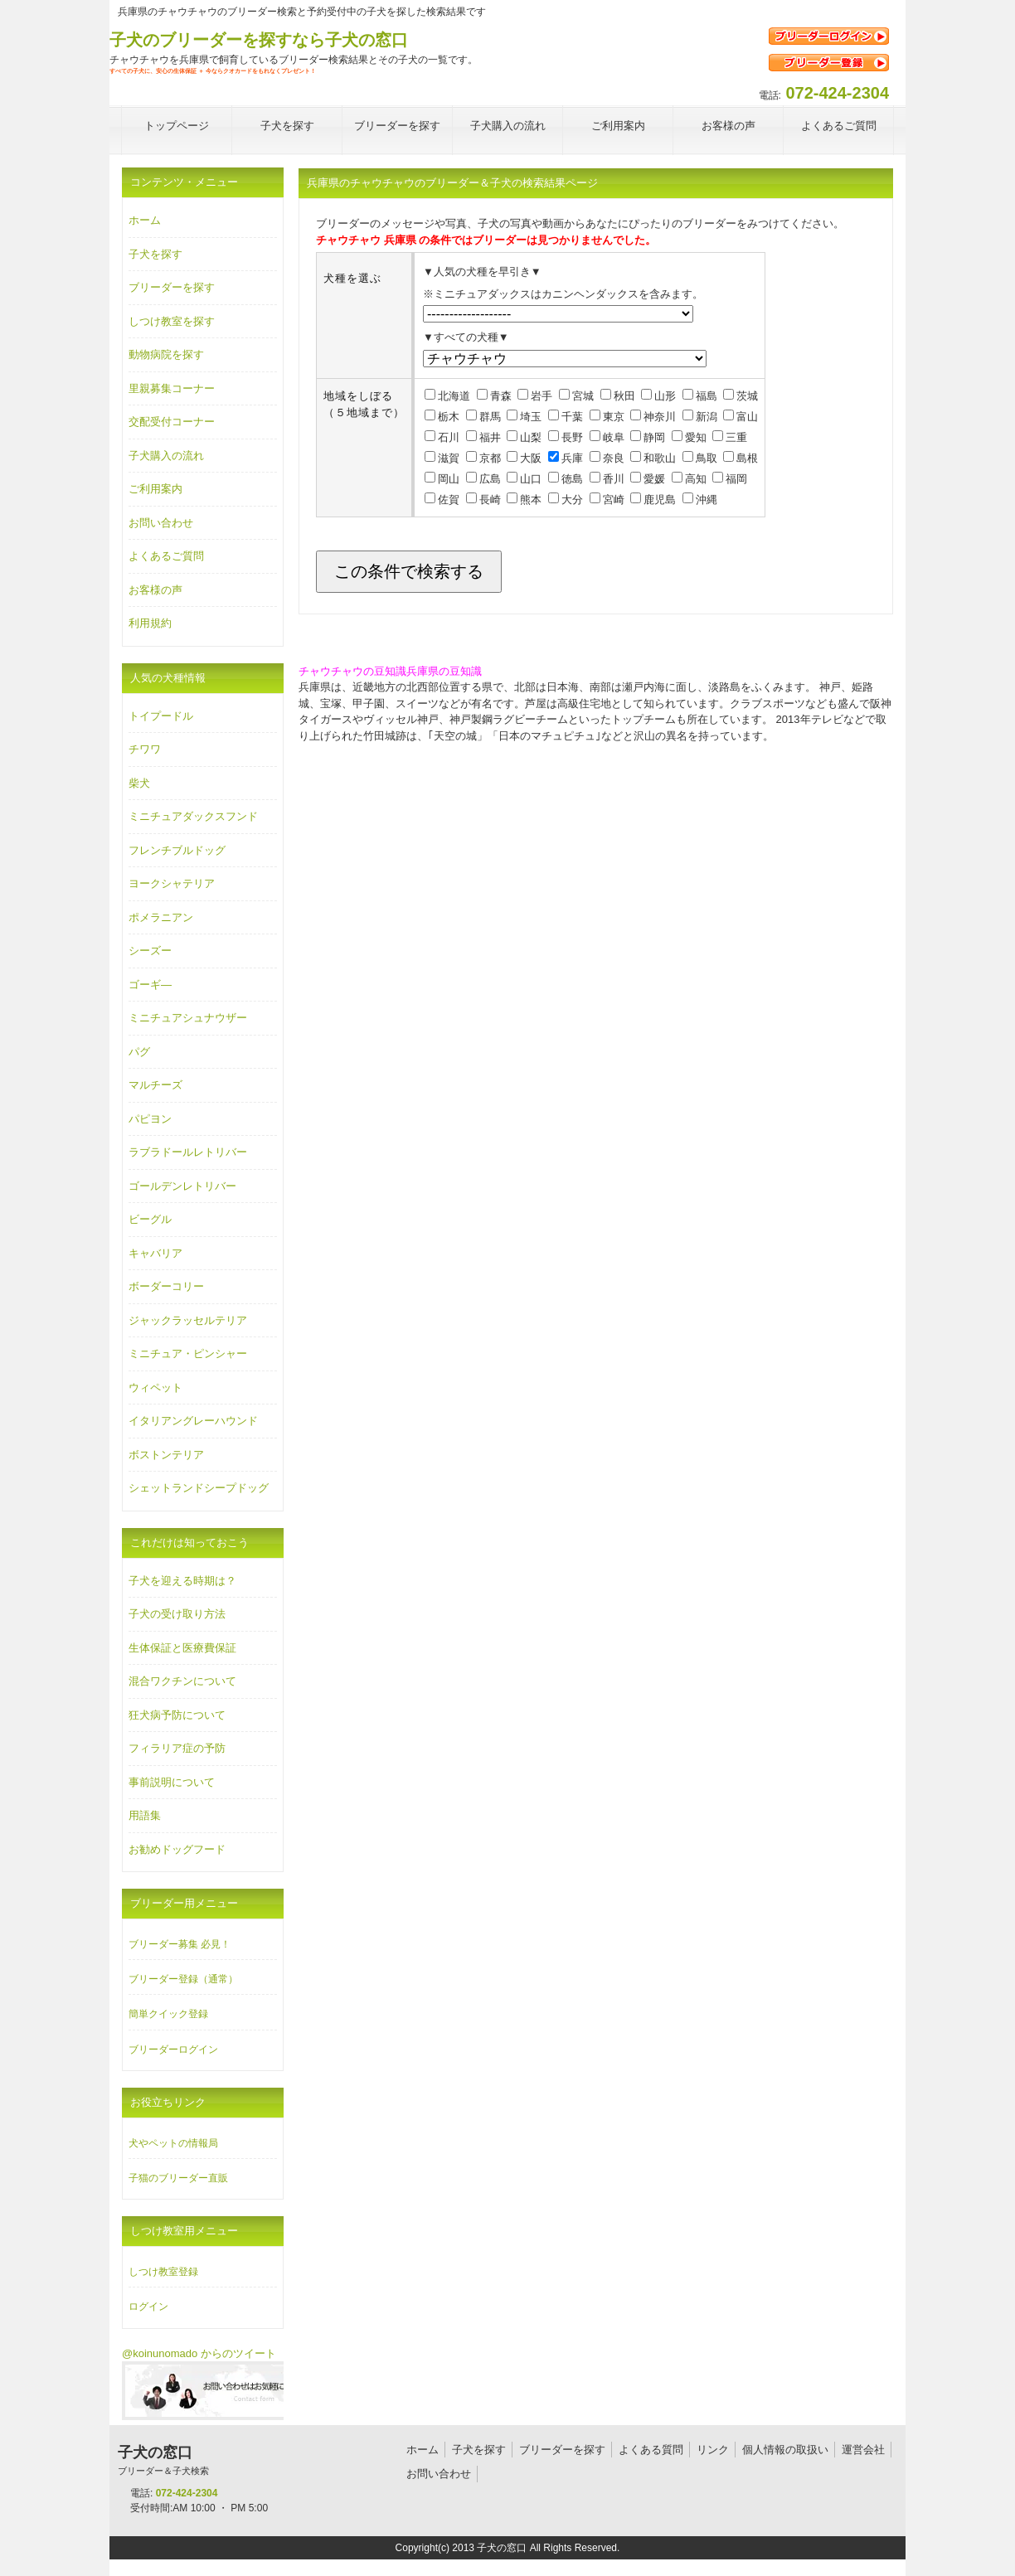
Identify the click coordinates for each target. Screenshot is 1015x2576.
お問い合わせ (161, 523)
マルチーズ (155, 1085)
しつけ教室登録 (163, 2272)
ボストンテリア (166, 1454)
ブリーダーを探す (172, 287)
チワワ (145, 749)
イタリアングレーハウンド (193, 1420)
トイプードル (161, 716)
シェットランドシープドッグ (199, 1488)
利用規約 (150, 623)
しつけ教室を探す (172, 321)
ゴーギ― (150, 984)
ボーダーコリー (166, 1286)
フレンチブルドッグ (177, 850)
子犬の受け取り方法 (177, 1614)
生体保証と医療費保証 (182, 1648)
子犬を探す (155, 254)
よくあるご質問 (166, 556)
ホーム (145, 220)
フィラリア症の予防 (177, 1748)
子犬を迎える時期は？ (182, 1580)
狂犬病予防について (177, 1715)
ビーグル (150, 1219)
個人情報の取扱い (785, 2449)
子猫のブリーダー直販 (178, 2178)
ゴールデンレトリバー (182, 1186)
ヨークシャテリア (172, 883)
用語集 (145, 1815)
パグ (139, 1051)
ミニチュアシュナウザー (188, 1017)
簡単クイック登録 (168, 2014)
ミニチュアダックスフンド (193, 816)
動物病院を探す (166, 354)
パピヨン (150, 1119)
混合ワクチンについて (182, 1681)
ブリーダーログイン (173, 2049)
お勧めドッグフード (177, 1849)
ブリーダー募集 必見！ (180, 1944)
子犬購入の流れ (166, 455)
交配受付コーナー (172, 421)
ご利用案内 (155, 489)
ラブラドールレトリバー (188, 1152)
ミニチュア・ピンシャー (188, 1353)
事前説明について (172, 1782)
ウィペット (155, 1387)
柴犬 (139, 783)
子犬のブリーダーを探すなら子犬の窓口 (258, 40)
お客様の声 (155, 590)
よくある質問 (651, 2449)
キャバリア (155, 1253)
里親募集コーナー (172, 388)
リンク (713, 2449)
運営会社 (863, 2449)
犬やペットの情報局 (173, 2143)
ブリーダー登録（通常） (183, 1979)
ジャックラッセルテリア (188, 1320)
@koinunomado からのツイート (199, 2353)
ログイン (148, 2306)
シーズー (150, 950)
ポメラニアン (161, 917)
